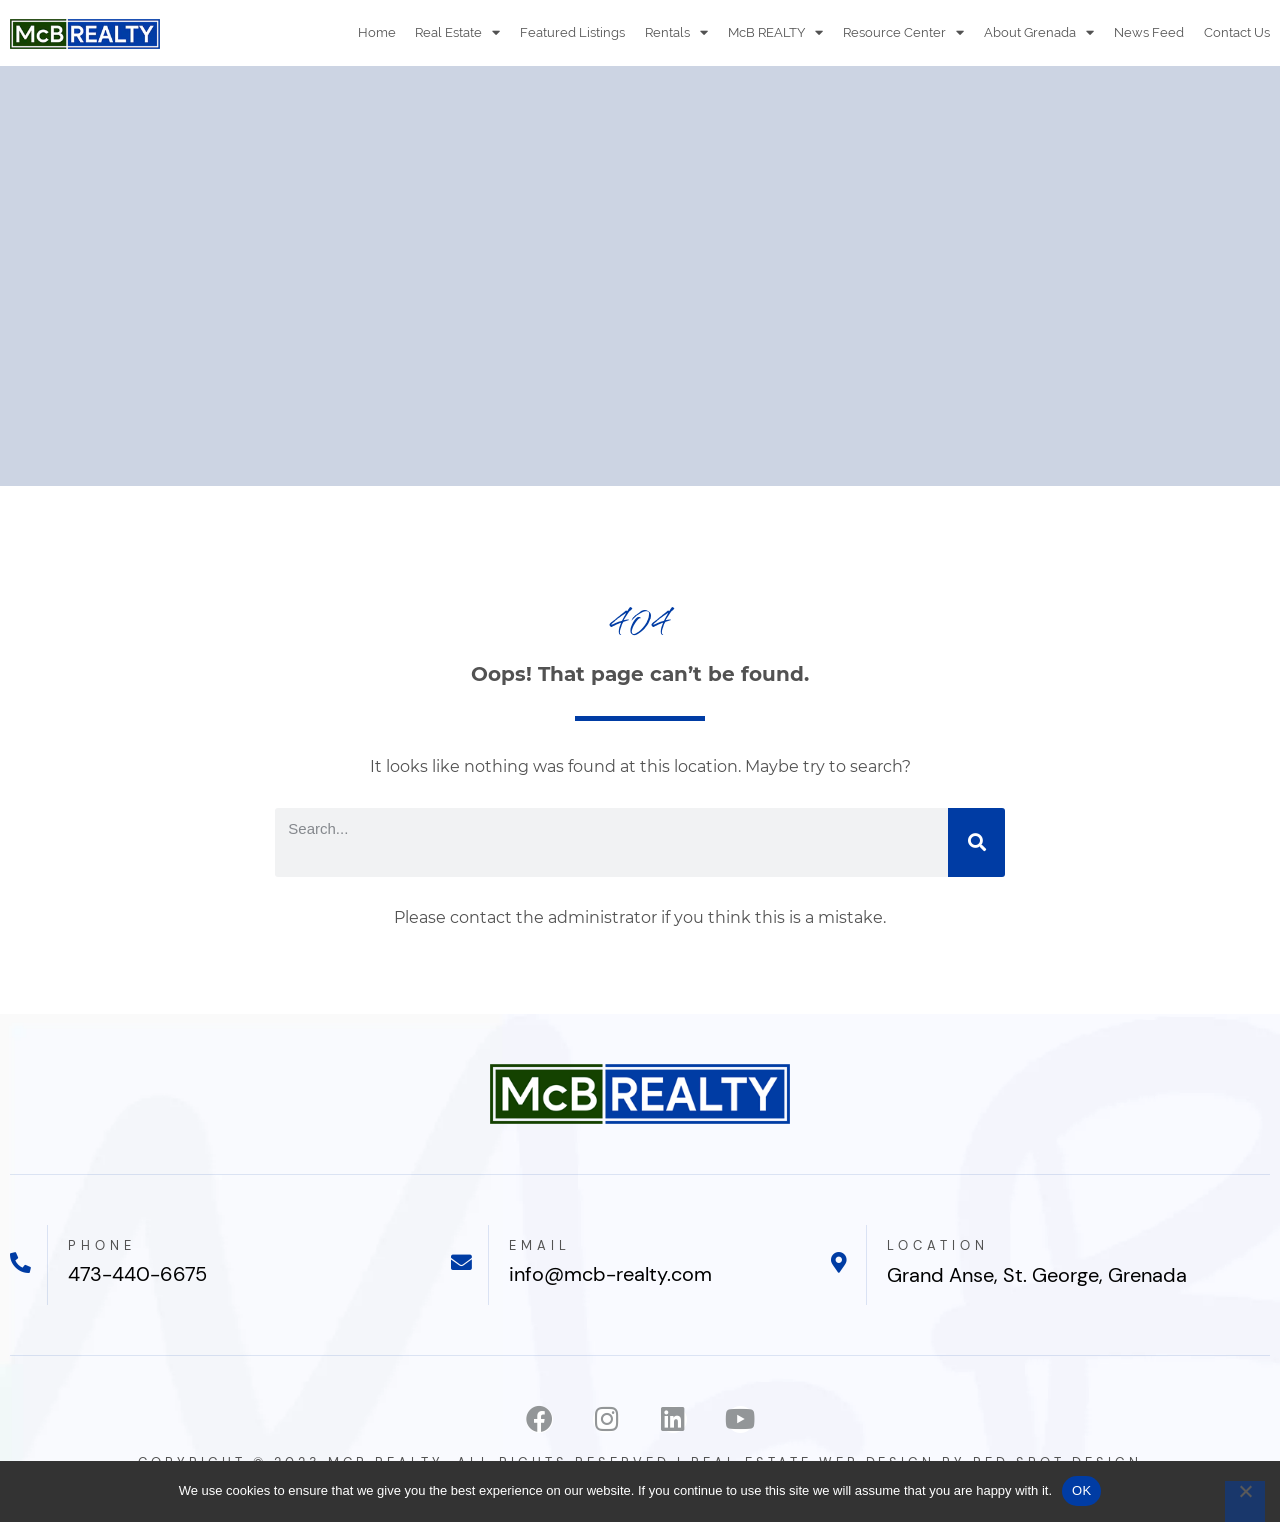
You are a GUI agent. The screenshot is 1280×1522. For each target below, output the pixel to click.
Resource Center (903, 32)
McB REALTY (775, 32)
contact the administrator (553, 917)
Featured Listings (572, 32)
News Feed (1149, 32)
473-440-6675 (137, 1275)
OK (1081, 1490)
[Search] (976, 842)
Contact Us (1237, 32)
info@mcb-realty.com (610, 1275)
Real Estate (457, 32)
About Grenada (1039, 32)
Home (376, 32)
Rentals (676, 32)
